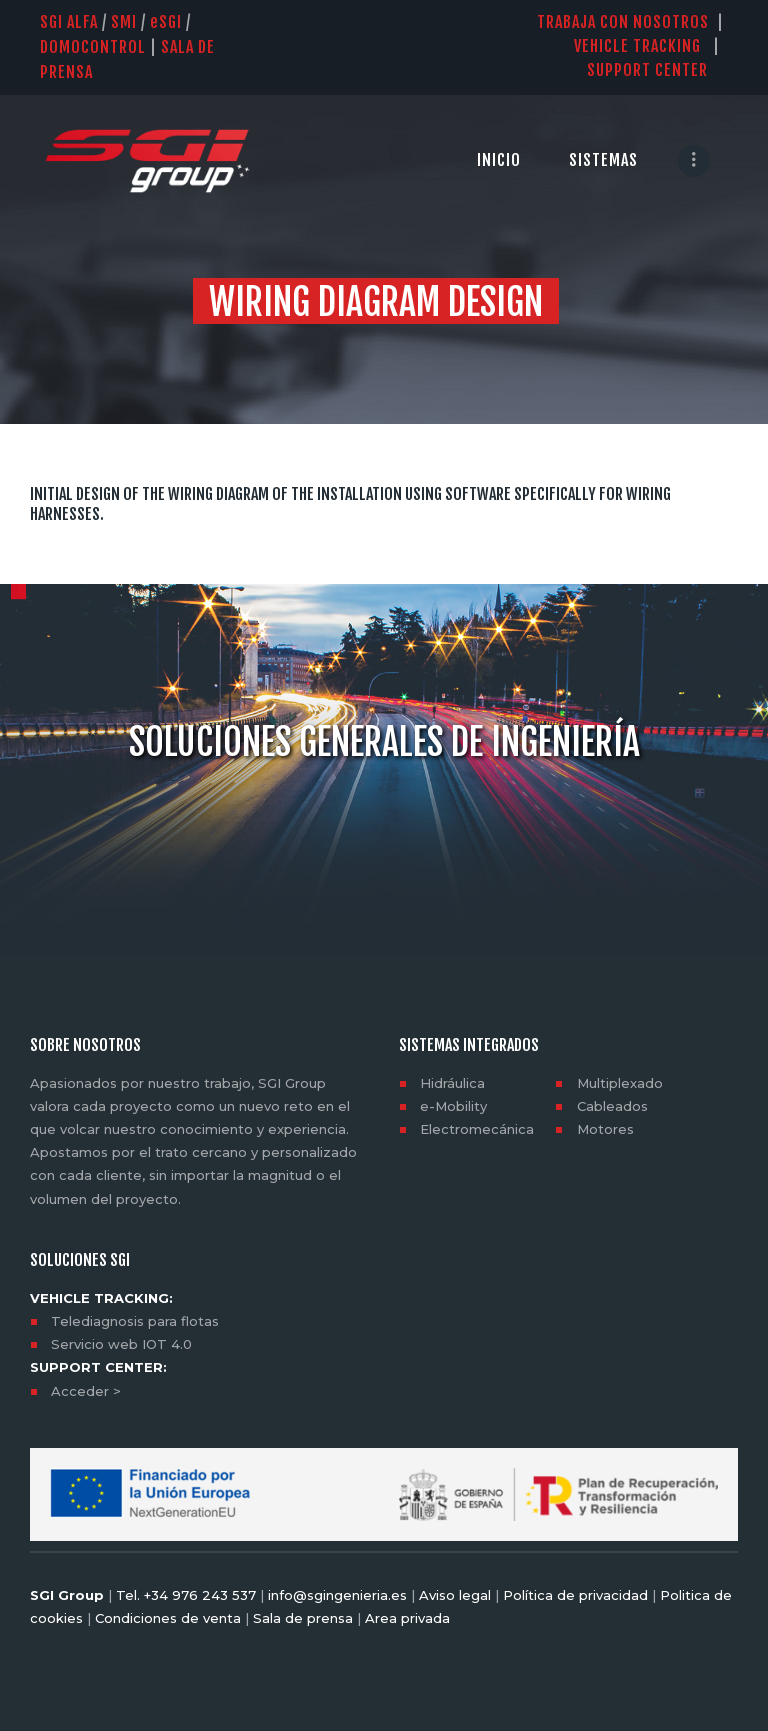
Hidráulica (452, 1083)
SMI (124, 22)
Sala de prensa (301, 1618)
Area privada (405, 1618)
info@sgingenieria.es (337, 1595)
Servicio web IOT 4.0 (121, 1344)
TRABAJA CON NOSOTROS (623, 22)
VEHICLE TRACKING (637, 46)
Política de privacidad (575, 1595)
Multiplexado (620, 1083)
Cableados (612, 1106)
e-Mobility (453, 1106)
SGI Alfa (69, 22)
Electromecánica (477, 1129)
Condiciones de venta (168, 1618)
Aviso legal (455, 1595)
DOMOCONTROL (93, 47)
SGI (166, 22)
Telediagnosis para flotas (135, 1321)
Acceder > (86, 1391)
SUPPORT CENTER (657, 70)
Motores (605, 1129)
